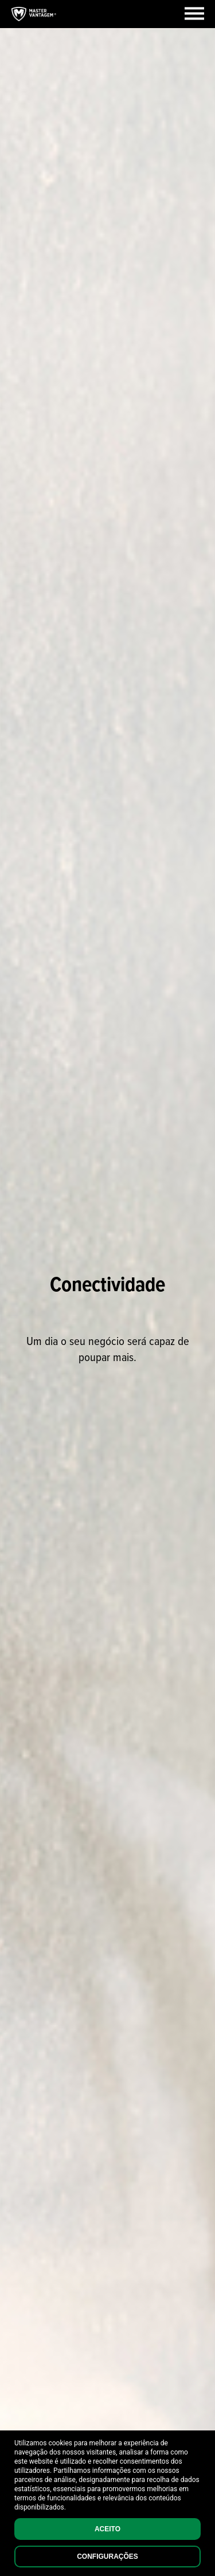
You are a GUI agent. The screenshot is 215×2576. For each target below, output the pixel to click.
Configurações (107, 2557)
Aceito (107, 2529)
